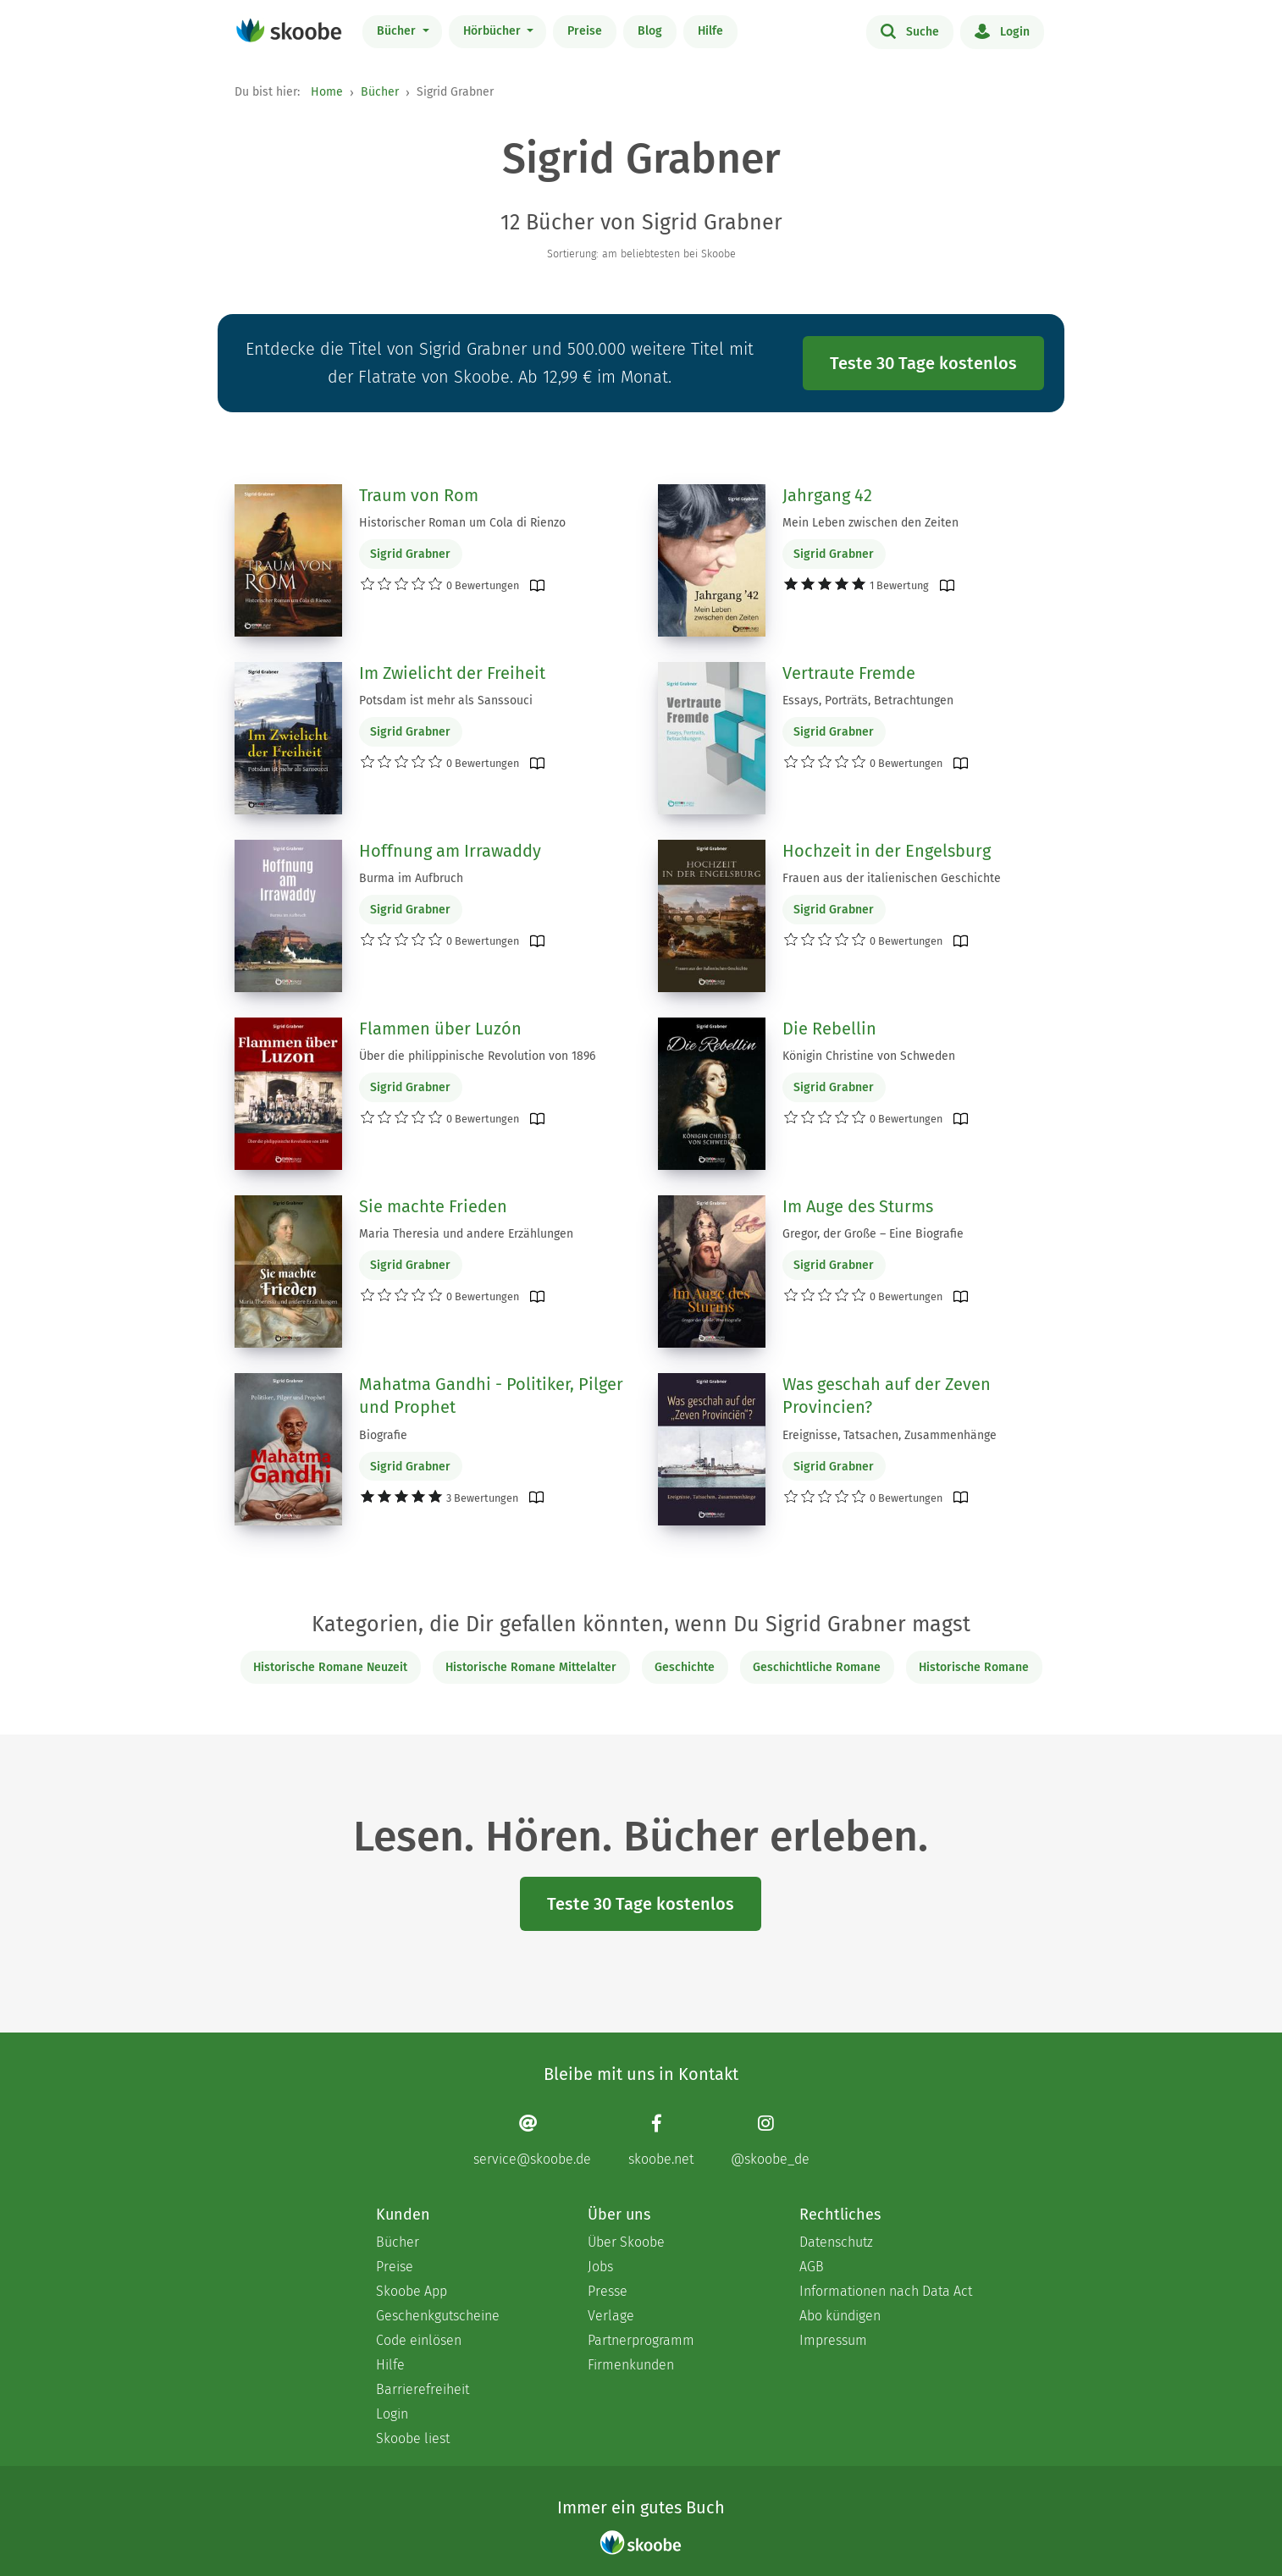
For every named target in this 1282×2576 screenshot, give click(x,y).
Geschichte (685, 1667)
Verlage (611, 2316)
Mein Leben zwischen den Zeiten (870, 523)
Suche (910, 30)
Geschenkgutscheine (438, 2316)
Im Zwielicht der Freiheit (452, 673)
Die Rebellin (829, 1028)
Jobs (600, 2267)
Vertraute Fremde (848, 673)
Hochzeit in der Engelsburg (886, 851)
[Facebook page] (660, 2140)
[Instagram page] (770, 2140)
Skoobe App (411, 2291)
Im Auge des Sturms (857, 1206)
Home (327, 92)
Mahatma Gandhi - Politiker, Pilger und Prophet (491, 1396)
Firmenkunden (631, 2365)
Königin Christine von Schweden (868, 1056)
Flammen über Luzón (440, 1028)
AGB (811, 2267)
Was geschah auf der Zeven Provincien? (886, 1396)
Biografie (383, 1435)
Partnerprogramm (641, 2340)
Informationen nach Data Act (885, 2291)
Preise (584, 31)
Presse (607, 2291)
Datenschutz (836, 2242)
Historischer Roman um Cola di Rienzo (462, 523)
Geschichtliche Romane (817, 1667)
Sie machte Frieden (433, 1206)
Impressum (833, 2340)
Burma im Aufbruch (411, 878)
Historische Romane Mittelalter (530, 1667)
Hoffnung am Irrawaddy (450, 851)
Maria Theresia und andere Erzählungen (466, 1234)
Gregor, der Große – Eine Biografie (873, 1234)
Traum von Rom (418, 495)
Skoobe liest (413, 2438)
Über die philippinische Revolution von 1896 (477, 1056)
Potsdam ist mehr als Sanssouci (446, 700)
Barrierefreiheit (422, 2389)
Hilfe (710, 31)
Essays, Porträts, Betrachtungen (867, 700)
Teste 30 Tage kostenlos (923, 363)
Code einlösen (418, 2340)
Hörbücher (493, 31)
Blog (650, 31)
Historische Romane (974, 1667)
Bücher (398, 31)
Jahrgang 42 (827, 495)
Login (1002, 30)
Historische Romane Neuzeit (330, 1667)
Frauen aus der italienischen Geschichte (891, 878)
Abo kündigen (840, 2316)
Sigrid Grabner (410, 554)
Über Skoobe (626, 2242)
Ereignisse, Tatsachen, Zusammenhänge (889, 1435)
